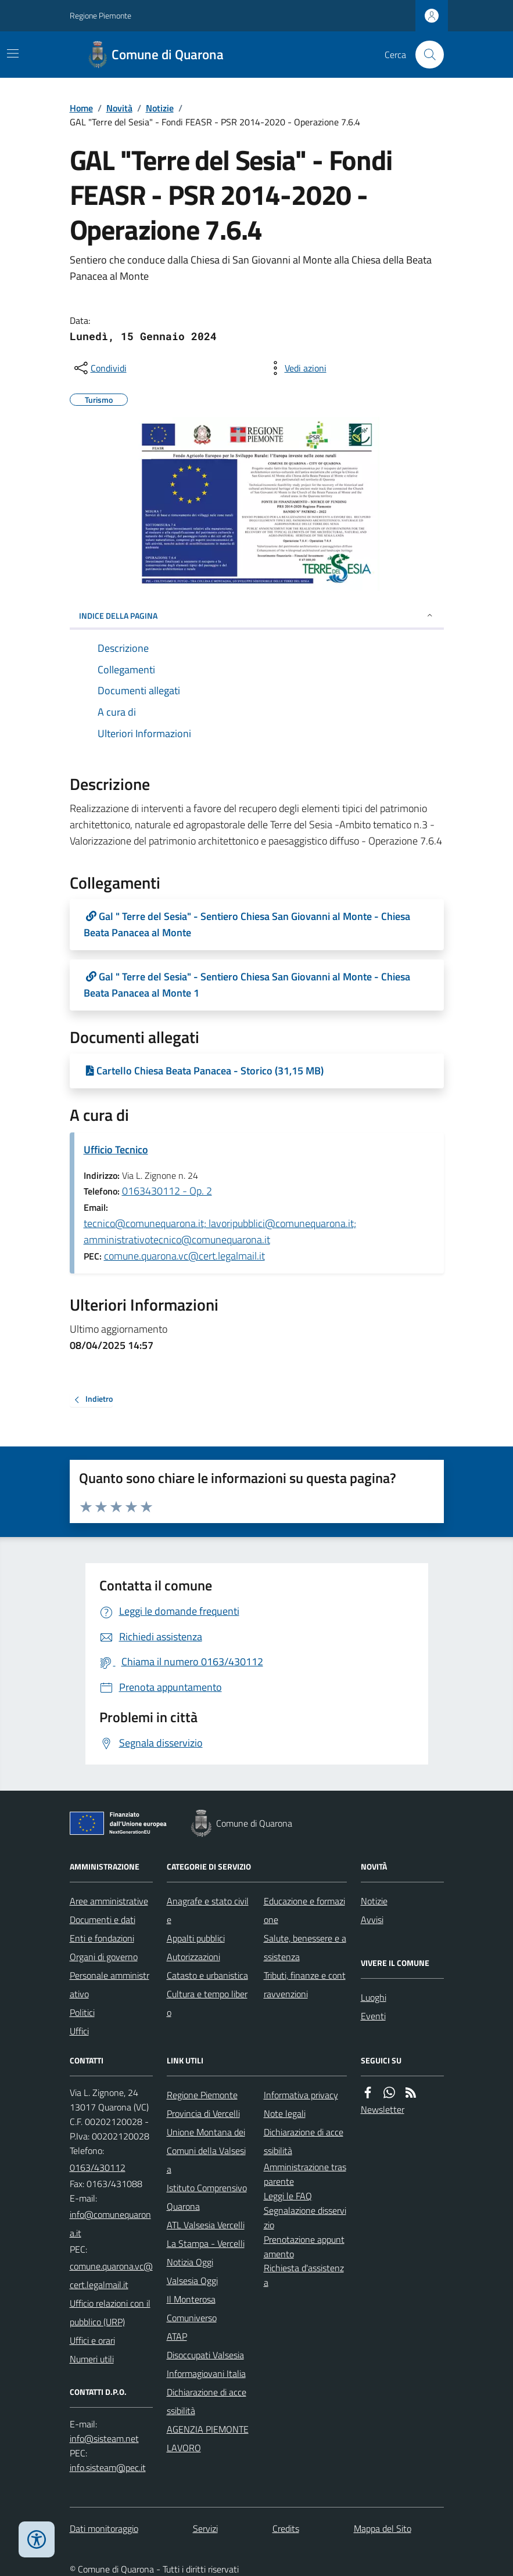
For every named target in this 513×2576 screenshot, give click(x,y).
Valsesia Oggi (192, 2281)
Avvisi (372, 1919)
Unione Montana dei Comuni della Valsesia (206, 2150)
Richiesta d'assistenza (304, 2275)
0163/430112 (97, 2167)
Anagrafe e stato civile (208, 1910)
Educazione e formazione (304, 1910)
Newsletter (382, 2109)
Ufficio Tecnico (116, 1149)
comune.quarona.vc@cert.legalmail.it (184, 1256)
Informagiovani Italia (206, 2373)
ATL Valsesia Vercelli (206, 2225)
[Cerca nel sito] (424, 54)
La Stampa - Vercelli (206, 2243)
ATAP (177, 2336)
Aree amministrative (109, 1901)
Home (81, 108)
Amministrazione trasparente (305, 2174)
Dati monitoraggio (104, 2528)
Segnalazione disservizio (305, 2217)
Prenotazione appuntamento (304, 2246)
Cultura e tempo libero (207, 2003)
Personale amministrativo (109, 1984)
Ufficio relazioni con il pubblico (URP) (110, 2312)
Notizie (160, 108)
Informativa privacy (301, 2095)
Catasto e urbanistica (207, 1975)
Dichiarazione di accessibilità (206, 2401)
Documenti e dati (102, 1919)
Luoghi (373, 1997)
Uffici (79, 2031)
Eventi (373, 2016)
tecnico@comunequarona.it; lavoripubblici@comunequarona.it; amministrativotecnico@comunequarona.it (220, 1231)
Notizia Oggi (190, 2262)
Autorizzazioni (193, 1957)
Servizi (205, 2528)
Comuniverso (192, 2318)
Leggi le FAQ (288, 2196)
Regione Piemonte (100, 15)
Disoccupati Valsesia (205, 2355)
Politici (82, 2012)
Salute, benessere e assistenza (305, 1947)
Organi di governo (104, 1957)
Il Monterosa (191, 2299)
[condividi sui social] (99, 368)
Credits (285, 2528)
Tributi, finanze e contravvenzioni (305, 1984)
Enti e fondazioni (102, 1938)
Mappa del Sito (382, 2528)
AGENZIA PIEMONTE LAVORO (208, 2438)
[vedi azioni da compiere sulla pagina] (296, 368)
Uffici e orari (92, 2340)
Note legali (285, 2113)
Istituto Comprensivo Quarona (207, 2197)
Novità (119, 108)
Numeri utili (92, 2359)
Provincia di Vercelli (203, 2113)
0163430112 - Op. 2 (167, 1191)
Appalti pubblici (196, 1938)
